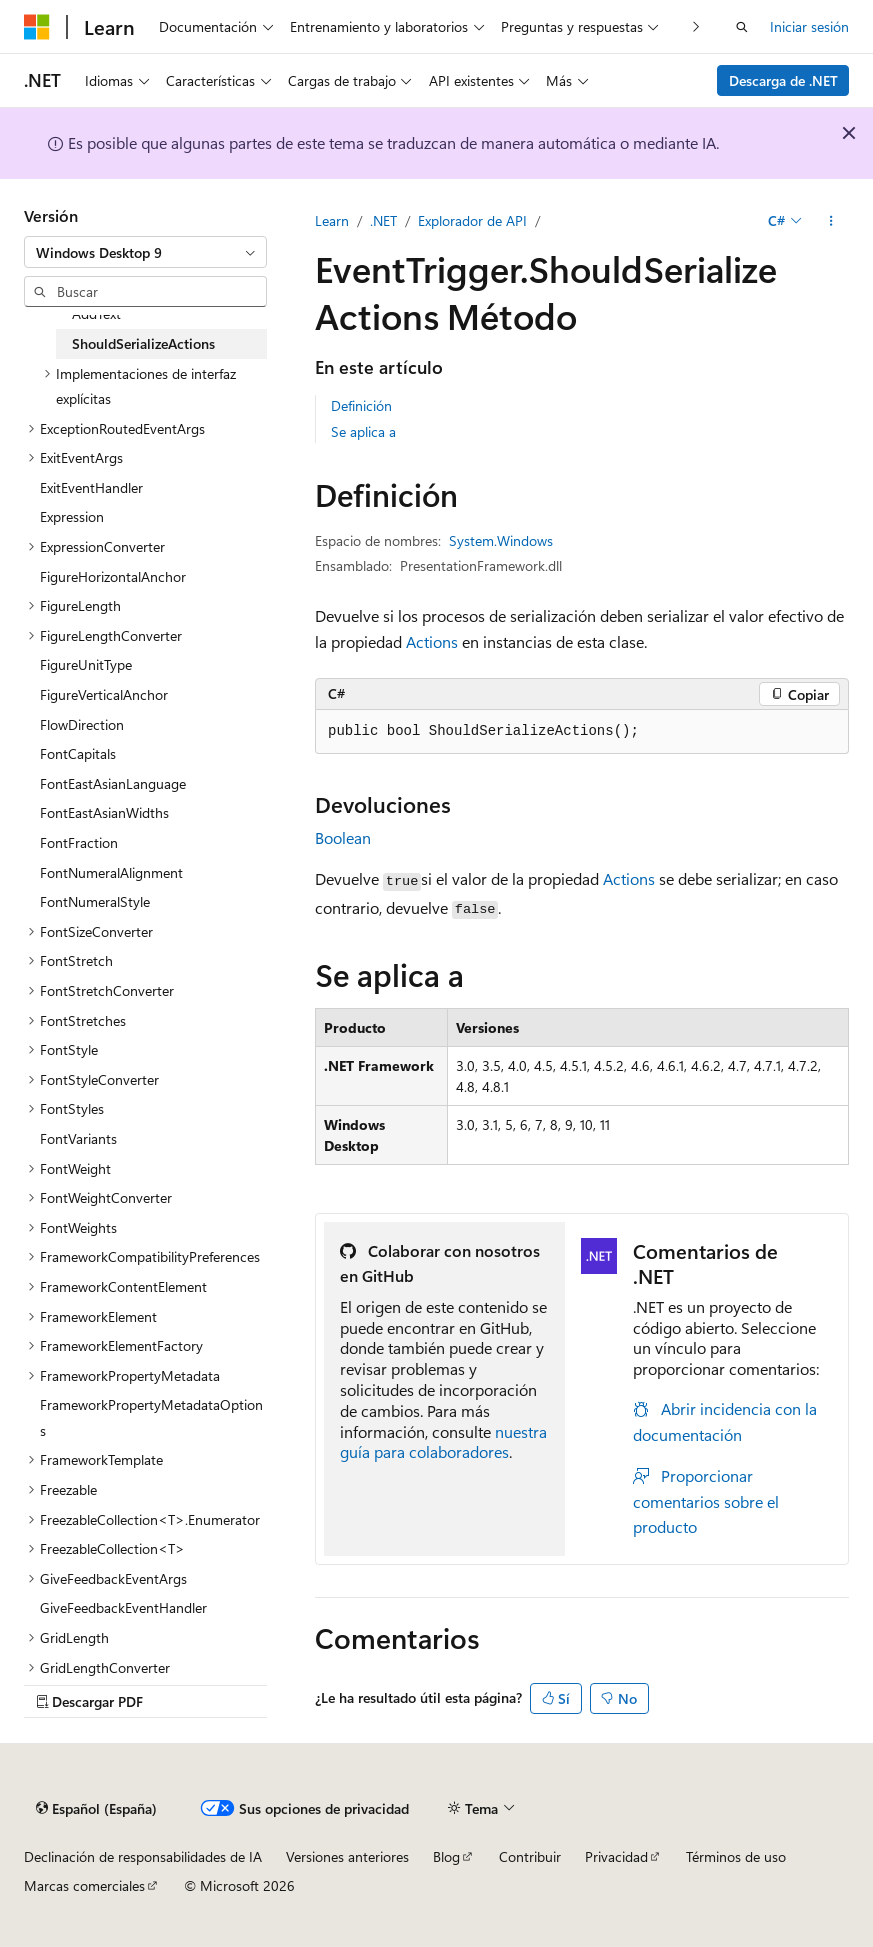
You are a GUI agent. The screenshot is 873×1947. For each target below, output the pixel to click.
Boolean (343, 837)
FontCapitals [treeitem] (78, 753)
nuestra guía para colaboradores (443, 1442)
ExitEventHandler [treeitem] (91, 487)
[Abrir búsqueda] (742, 27)
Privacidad (616, 1856)
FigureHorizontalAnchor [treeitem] (113, 576)
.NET (383, 220)
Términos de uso (736, 1856)
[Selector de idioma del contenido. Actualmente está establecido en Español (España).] (96, 1808)
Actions (432, 641)
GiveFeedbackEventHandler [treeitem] (123, 1607)
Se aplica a (363, 431)
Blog (446, 1856)
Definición (361, 405)
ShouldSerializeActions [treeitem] (143, 343)
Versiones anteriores (347, 1856)
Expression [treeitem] (72, 516)
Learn (332, 220)
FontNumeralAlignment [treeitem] (111, 872)
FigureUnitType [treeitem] (86, 664)
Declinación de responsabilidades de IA (143, 1856)
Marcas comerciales (84, 1885)
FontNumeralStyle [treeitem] (95, 901)
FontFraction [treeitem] (79, 842)
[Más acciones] (831, 221)
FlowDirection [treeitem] (82, 724)
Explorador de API (472, 220)
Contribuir (530, 1856)
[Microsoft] (37, 27)
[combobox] (145, 252)
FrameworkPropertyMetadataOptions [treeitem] (151, 1417)
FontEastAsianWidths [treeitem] (104, 812)
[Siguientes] (696, 26)
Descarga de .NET (783, 80)
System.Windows (501, 540)
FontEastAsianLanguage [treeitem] (113, 783)
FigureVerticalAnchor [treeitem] (104, 694)
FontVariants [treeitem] (78, 1138)
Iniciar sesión (809, 26)
